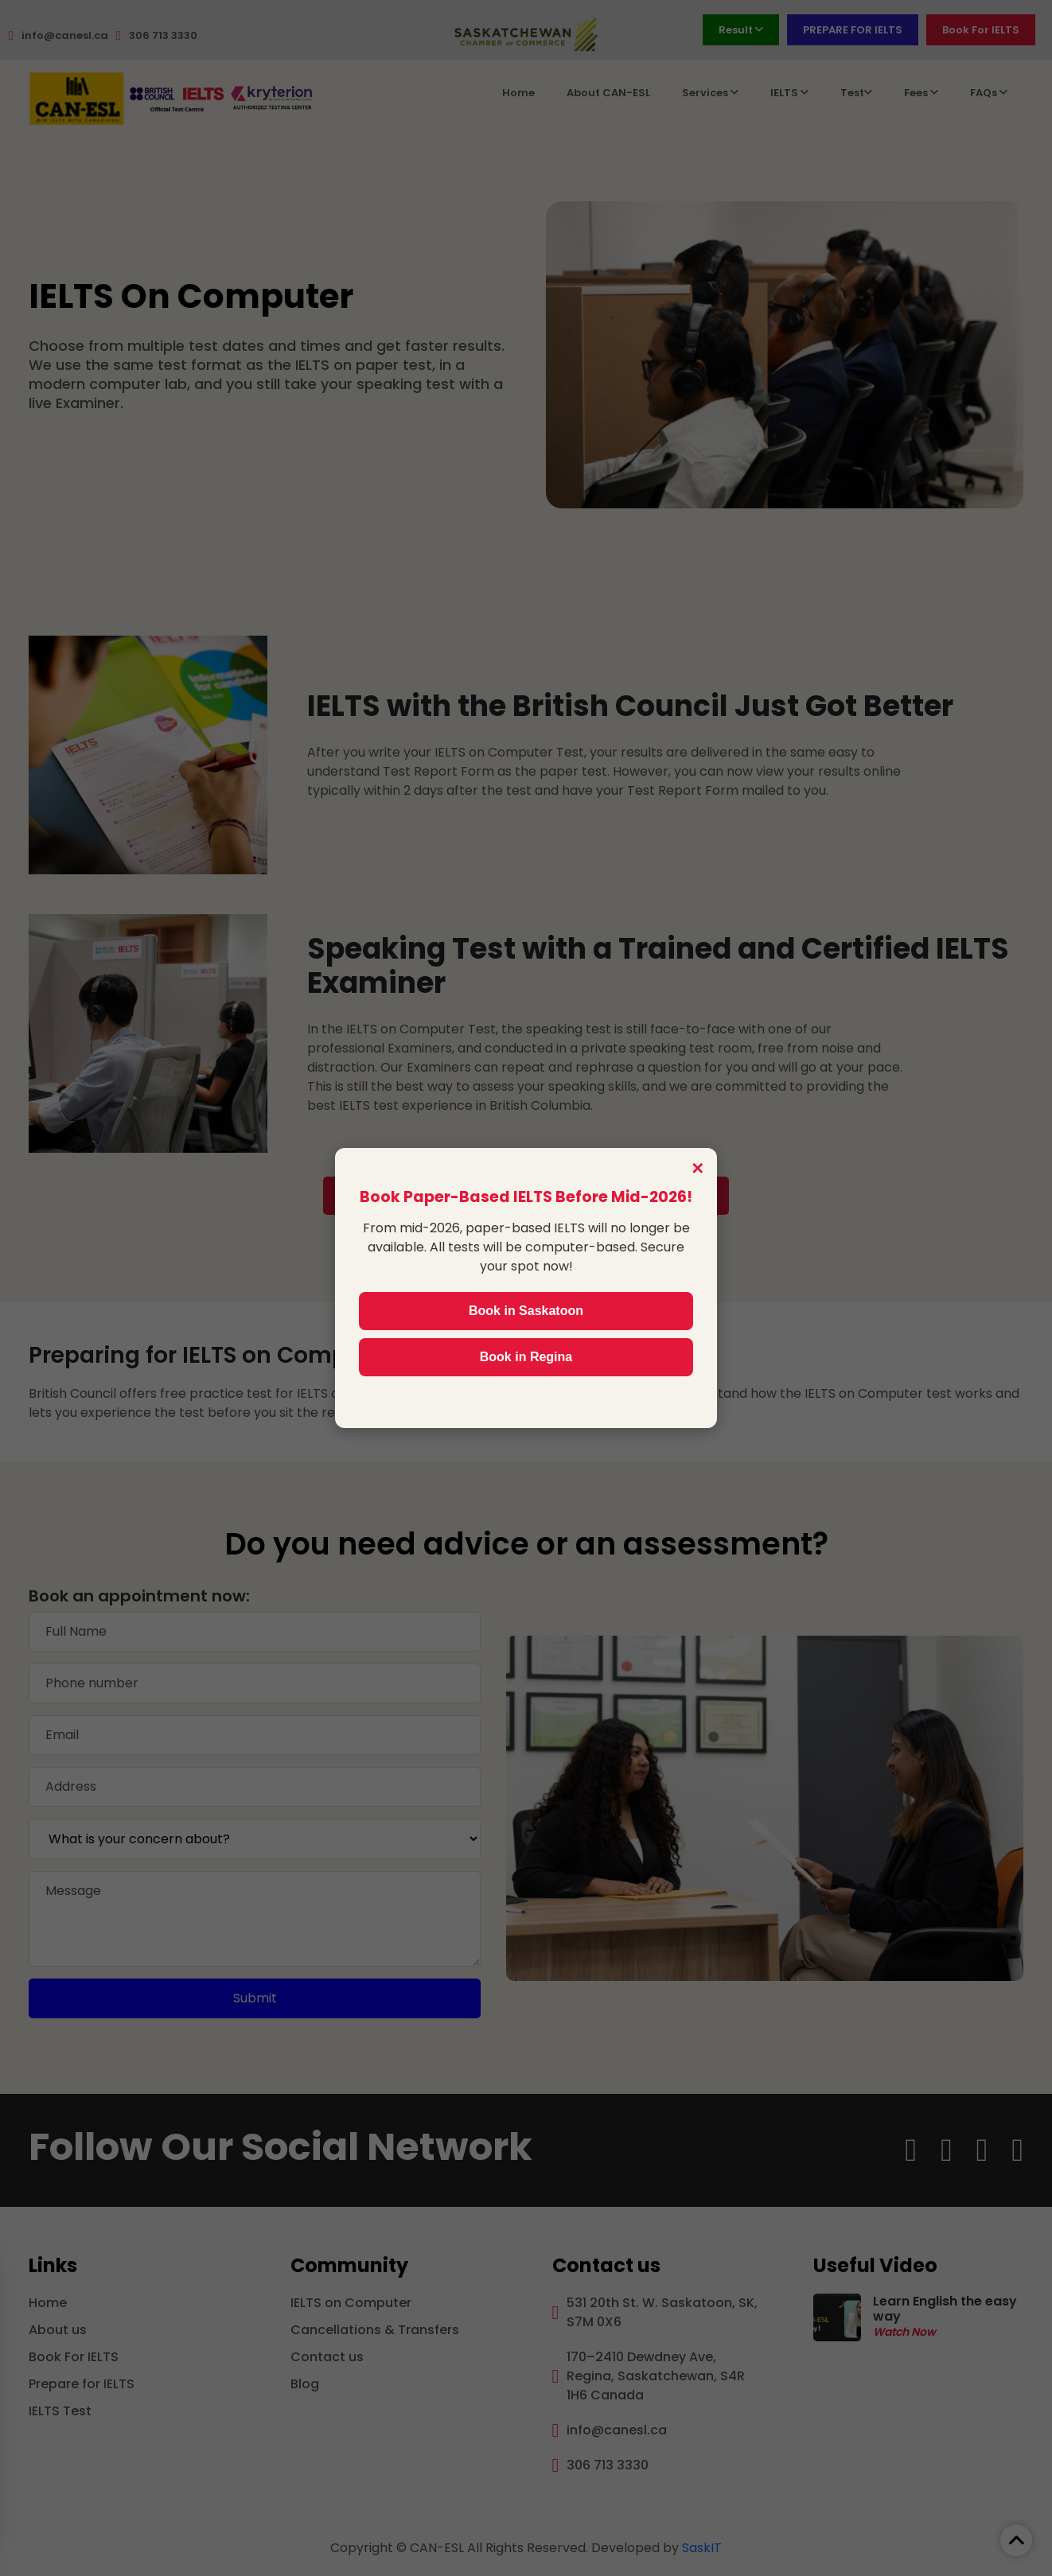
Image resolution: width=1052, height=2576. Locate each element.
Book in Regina (526, 1357)
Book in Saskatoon (526, 1310)
